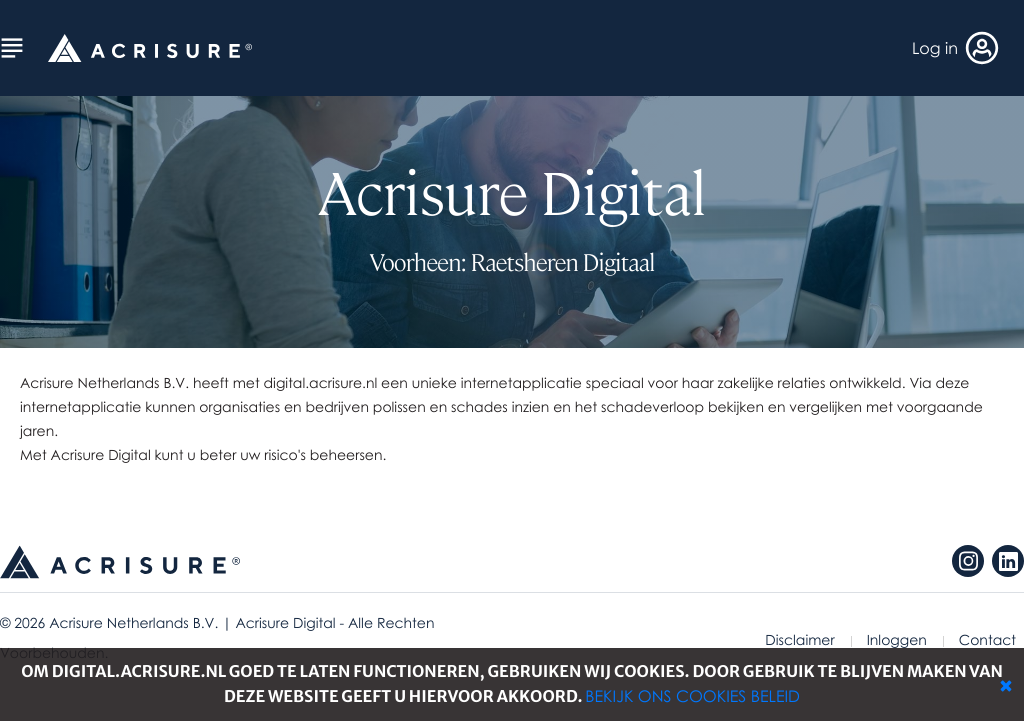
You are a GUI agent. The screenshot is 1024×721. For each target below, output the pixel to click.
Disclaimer (799, 640)
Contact (987, 640)
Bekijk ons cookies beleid (692, 696)
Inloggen (897, 640)
